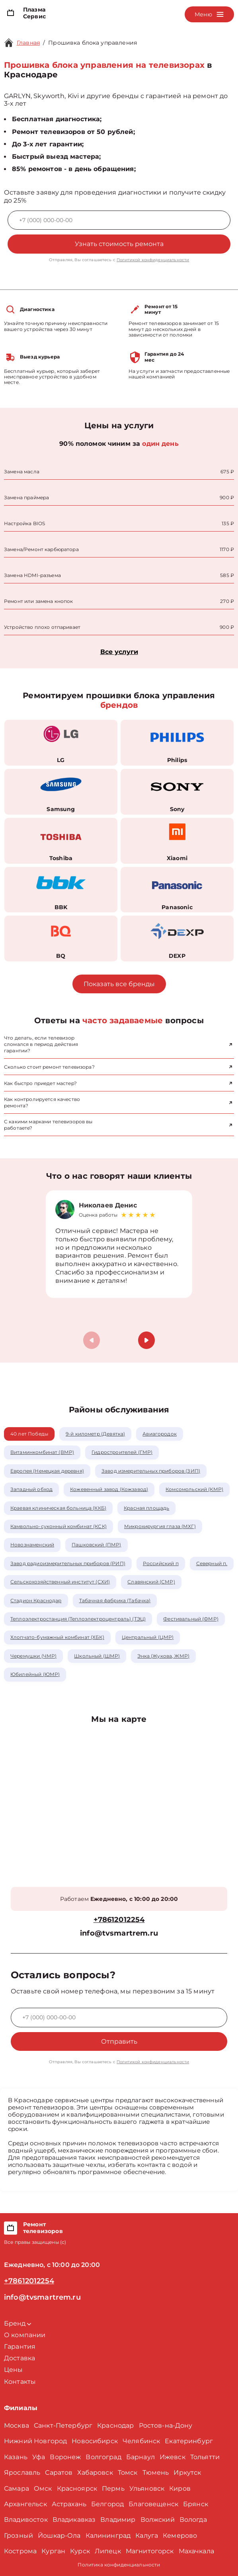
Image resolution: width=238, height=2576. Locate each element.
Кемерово (180, 2535)
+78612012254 (119, 1920)
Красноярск (77, 2488)
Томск (128, 2472)
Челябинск (141, 2441)
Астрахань (69, 2504)
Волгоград (103, 2457)
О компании (25, 2335)
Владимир (117, 2519)
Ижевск (172, 2457)
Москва (16, 2425)
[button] (146, 1340)
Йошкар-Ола (59, 2535)
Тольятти (205, 2457)
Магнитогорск (150, 2551)
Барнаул (140, 2457)
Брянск (195, 2504)
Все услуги (119, 652)
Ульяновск (146, 2488)
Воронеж (65, 2457)
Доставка (19, 2358)
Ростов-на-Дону (166, 2425)
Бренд (17, 2323)
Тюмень (155, 2472)
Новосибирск (95, 2441)
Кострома (20, 2551)
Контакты (20, 2381)
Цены (13, 2369)
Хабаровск (95, 2472)
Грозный (18, 2535)
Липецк (108, 2551)
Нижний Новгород (35, 2441)
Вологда (193, 2519)
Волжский (157, 2519)
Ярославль (22, 2472)
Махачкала (196, 2551)
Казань (15, 2457)
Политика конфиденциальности (119, 2565)
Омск (43, 2488)
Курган (53, 2551)
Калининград (108, 2535)
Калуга (146, 2535)
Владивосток (26, 2519)
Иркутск (187, 2472)
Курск (80, 2551)
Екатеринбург (189, 2441)
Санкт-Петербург (63, 2425)
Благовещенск (153, 2504)
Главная (28, 42)
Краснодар (115, 2425)
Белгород (107, 2504)
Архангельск (25, 2504)
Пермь (113, 2488)
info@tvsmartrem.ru (119, 1933)
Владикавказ (74, 2519)
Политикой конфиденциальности (153, 259)
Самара (16, 2488)
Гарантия (19, 2346)
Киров (180, 2488)
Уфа (38, 2457)
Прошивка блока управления (92, 42)
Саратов (58, 2472)
